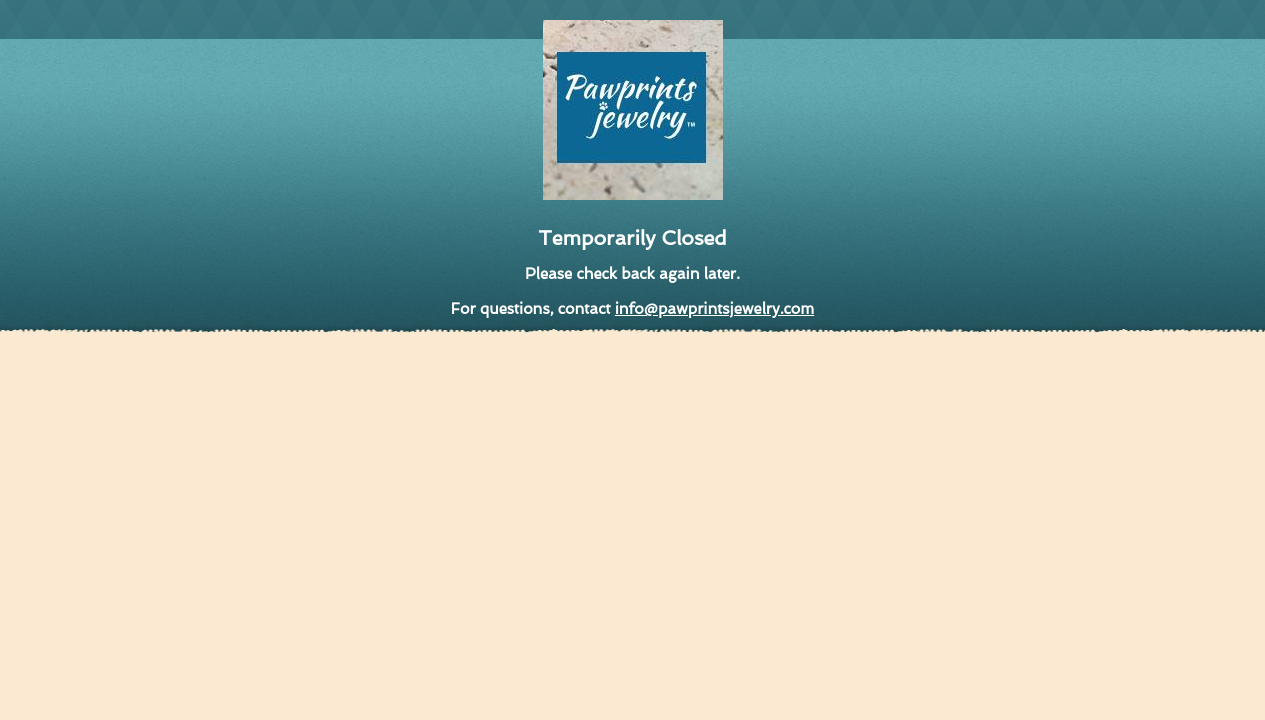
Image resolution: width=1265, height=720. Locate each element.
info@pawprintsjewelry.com (714, 309)
